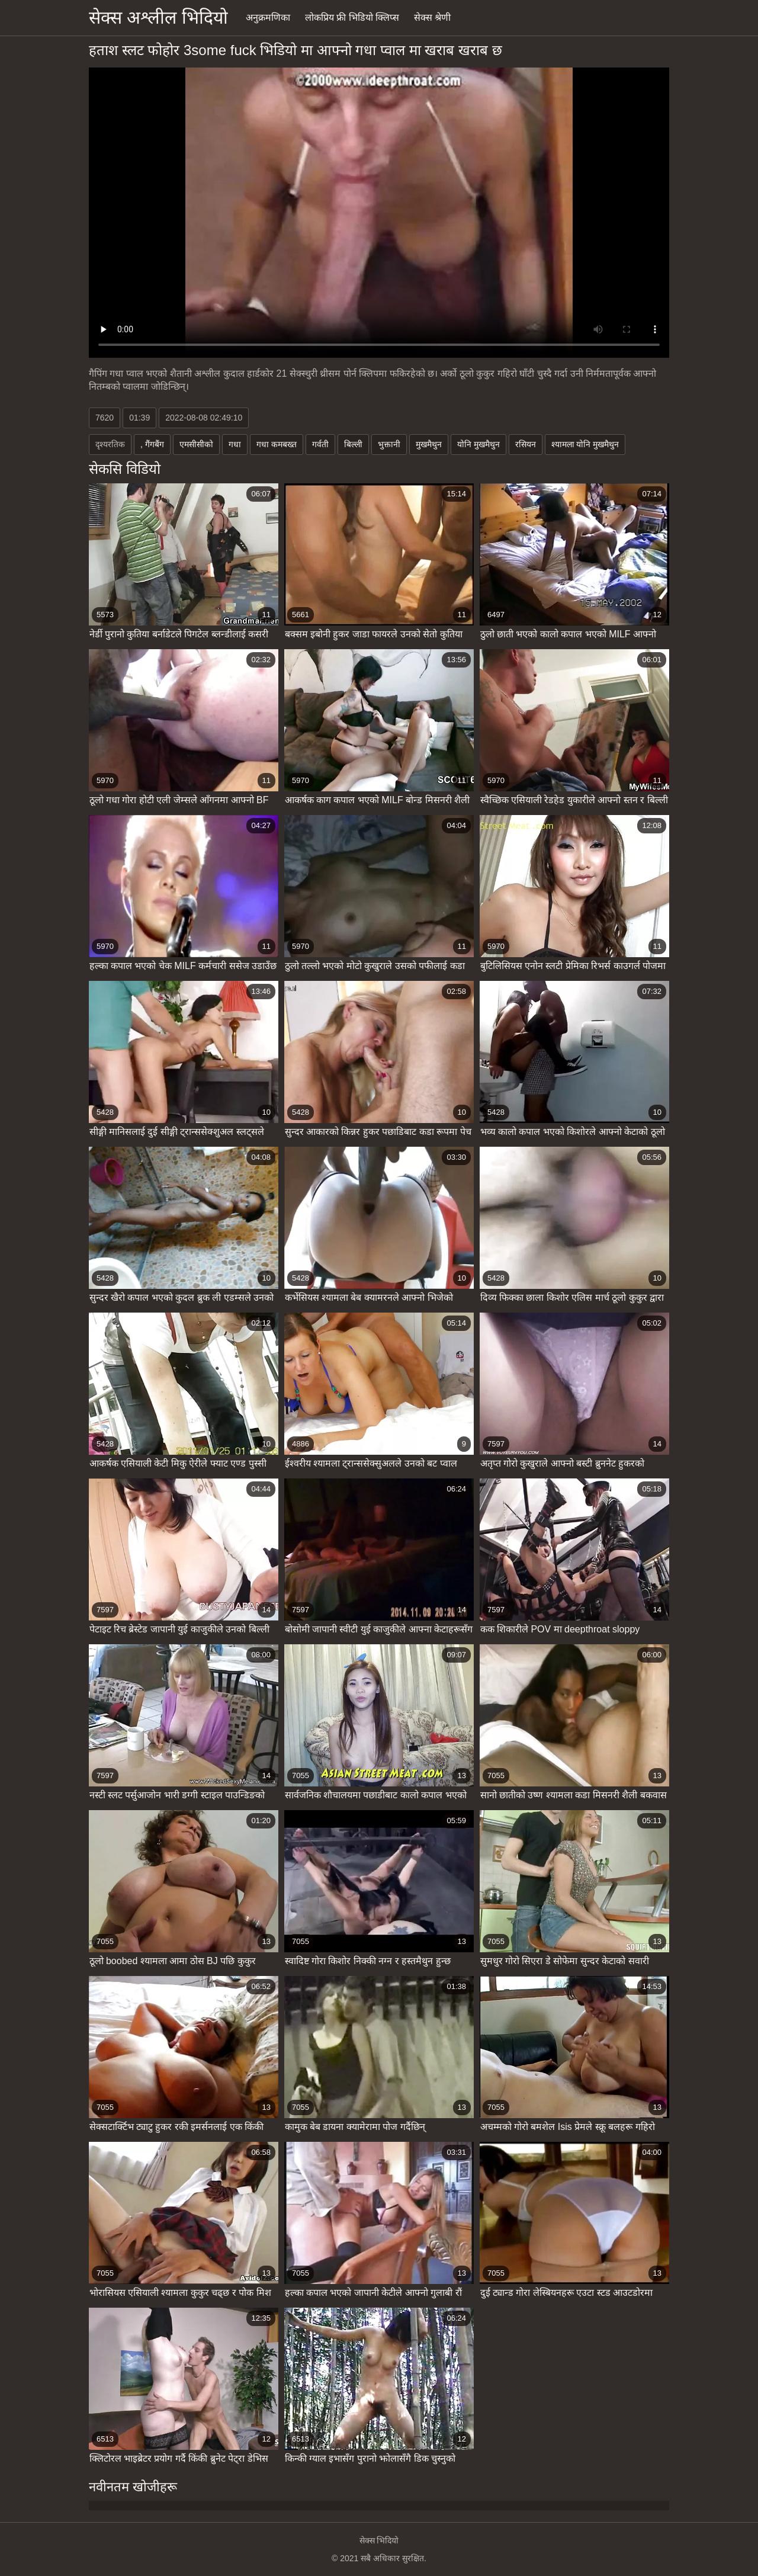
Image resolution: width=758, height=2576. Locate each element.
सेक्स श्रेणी (432, 17)
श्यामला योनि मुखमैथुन (585, 444)
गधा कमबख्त (276, 444)
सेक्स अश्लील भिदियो (158, 17)
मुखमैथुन (429, 444)
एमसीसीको (196, 444)
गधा (235, 444)
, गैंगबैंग (152, 444)
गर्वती (320, 444)
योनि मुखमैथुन (478, 444)
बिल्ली (353, 444)
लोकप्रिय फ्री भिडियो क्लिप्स (352, 17)
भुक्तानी (389, 444)
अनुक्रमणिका (268, 17)
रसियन (525, 444)
